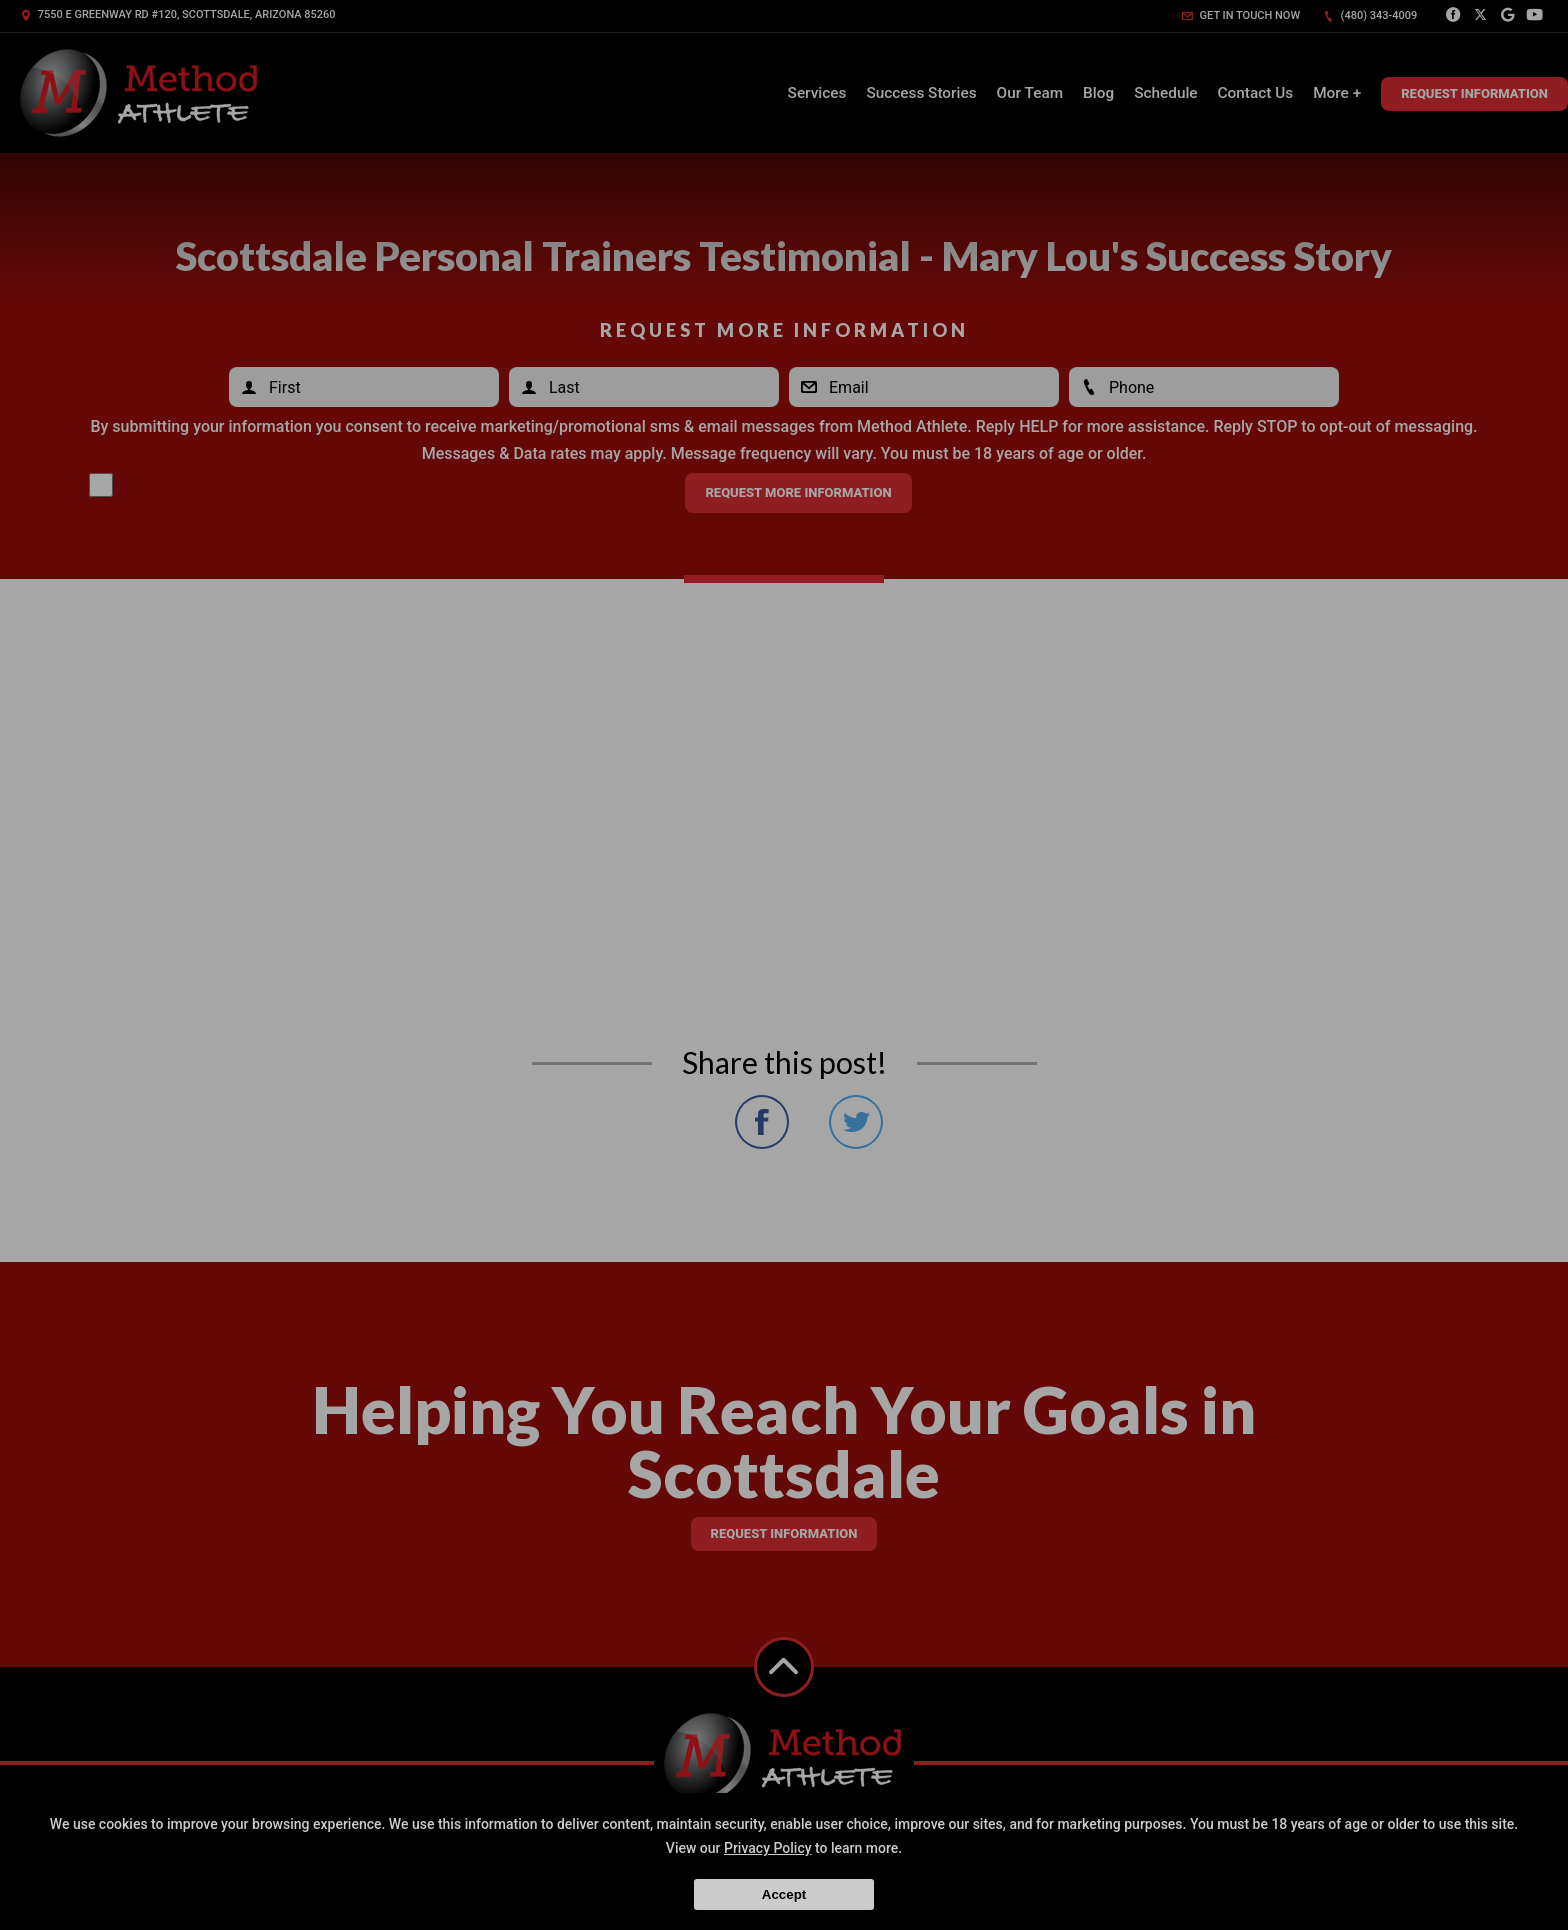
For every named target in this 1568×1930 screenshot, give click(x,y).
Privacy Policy (768, 1848)
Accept (784, 1894)
